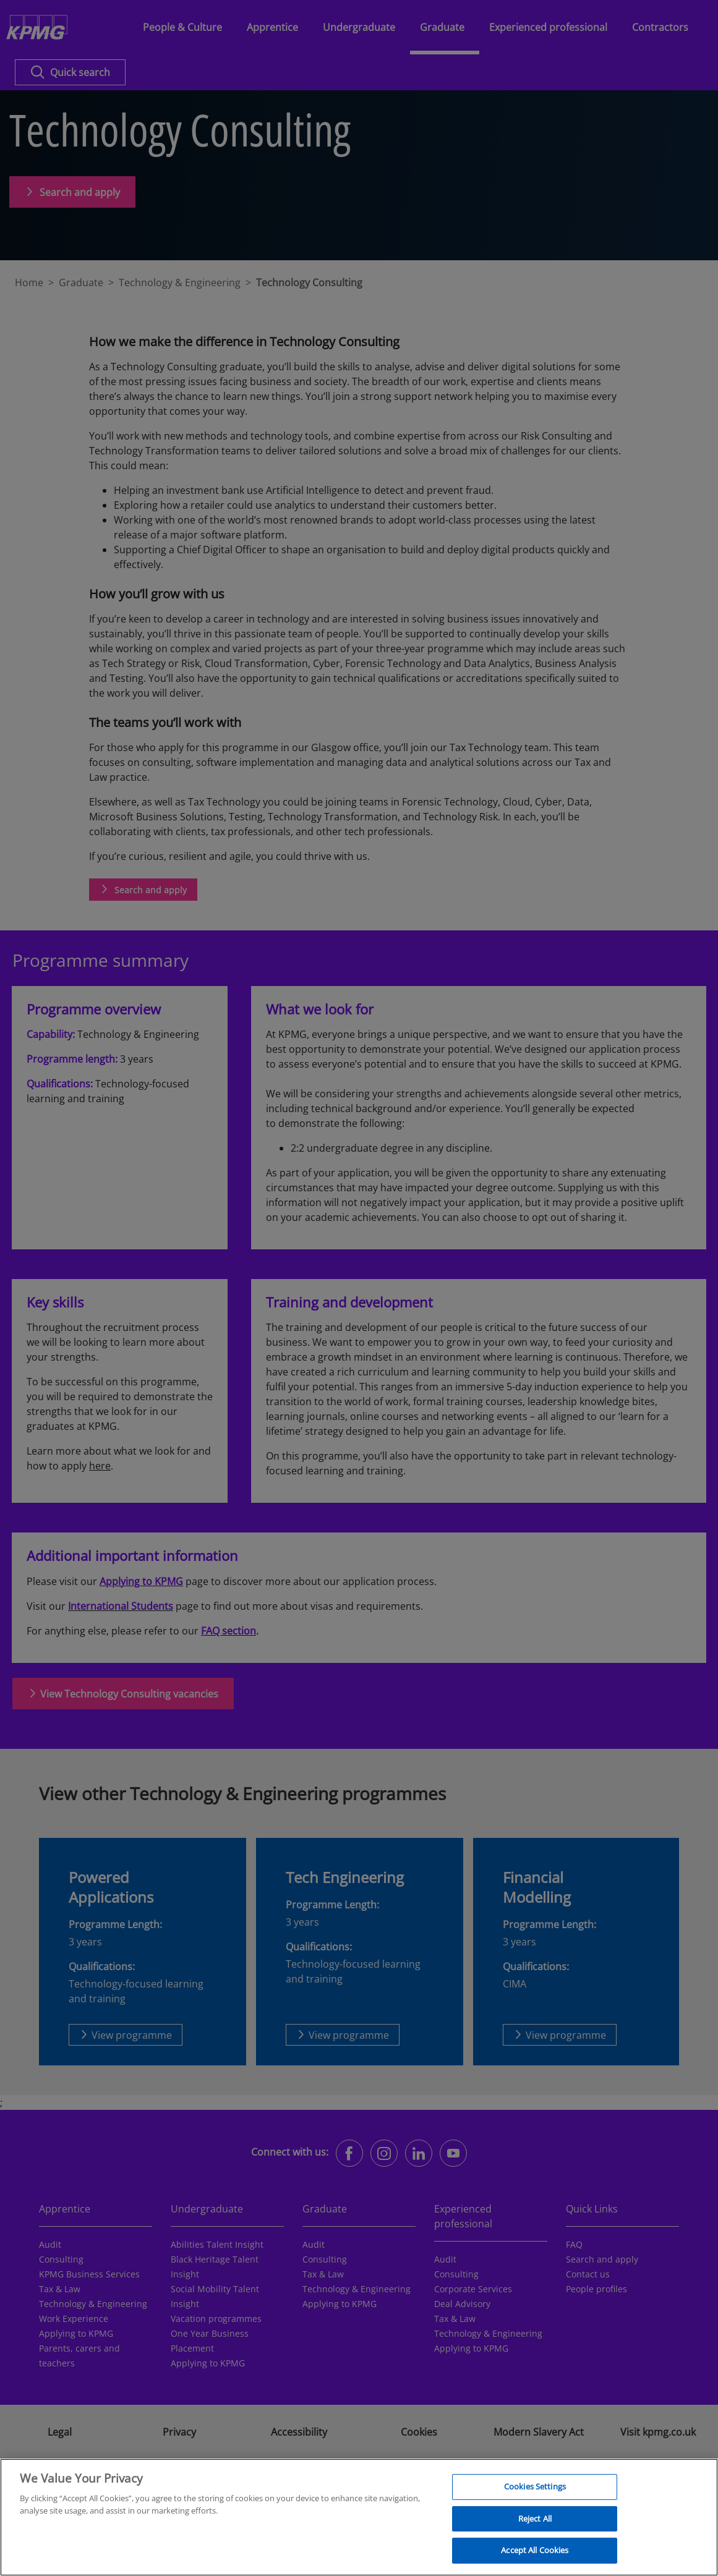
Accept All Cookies (534, 2557)
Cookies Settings (535, 2493)
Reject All (535, 2525)
